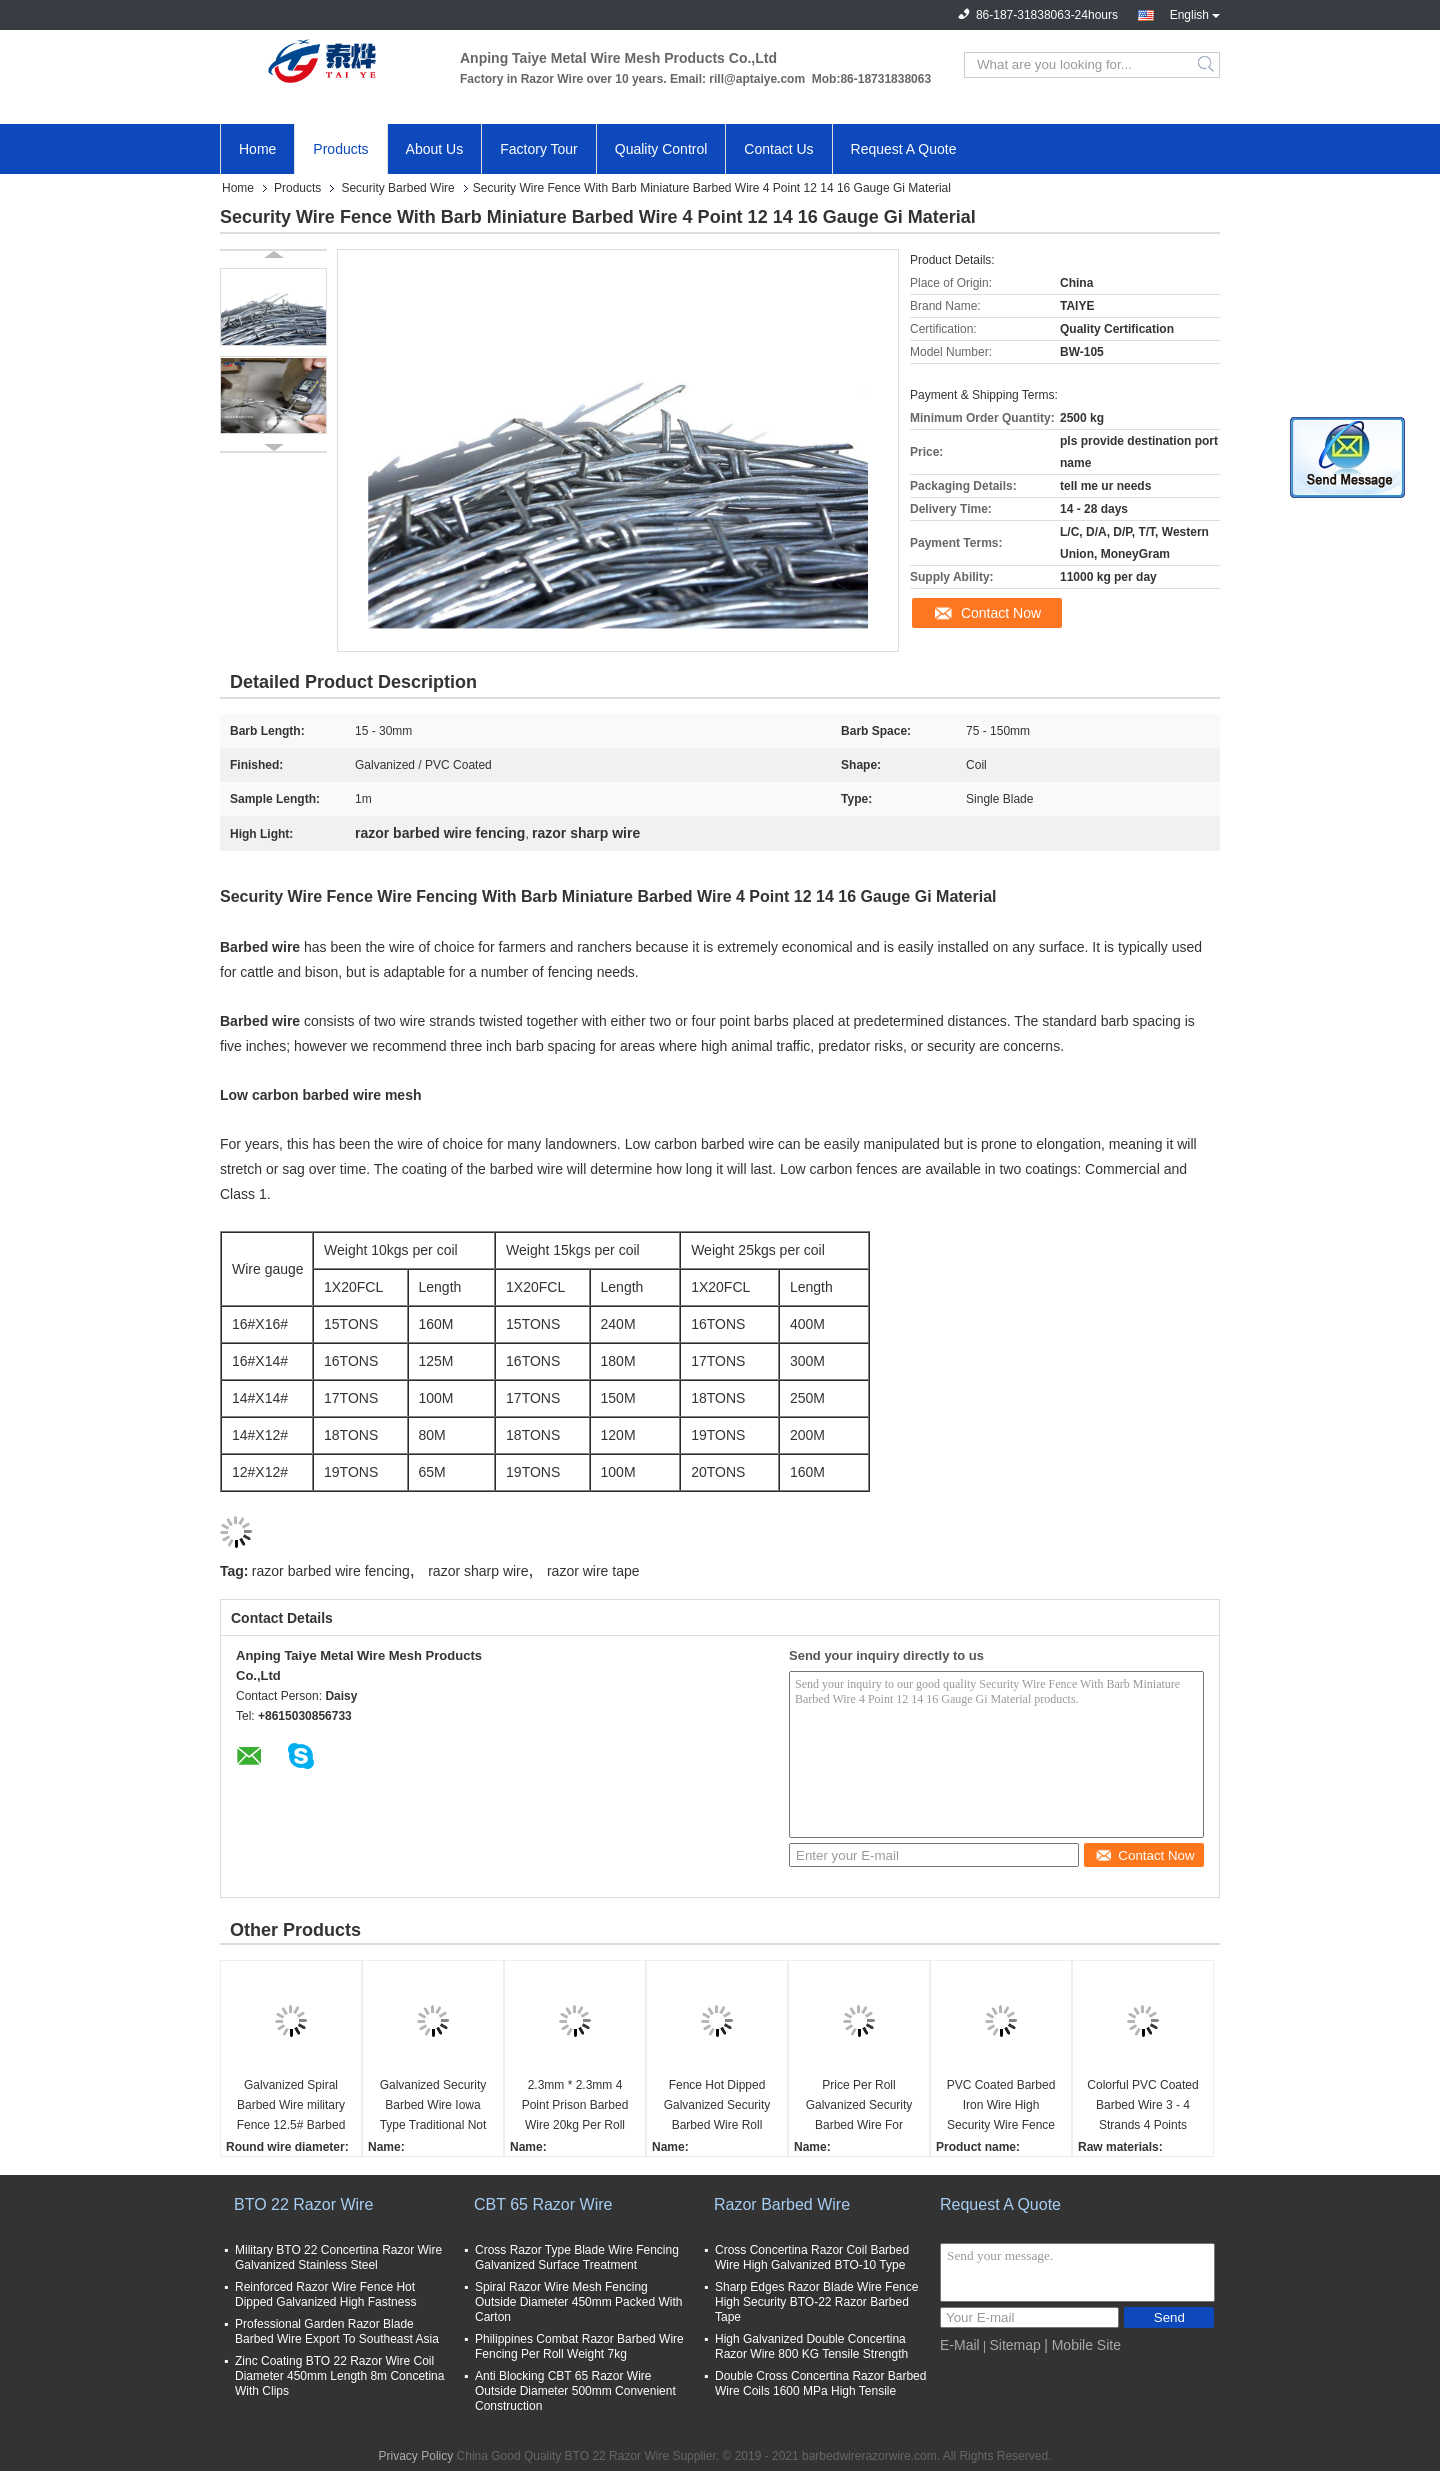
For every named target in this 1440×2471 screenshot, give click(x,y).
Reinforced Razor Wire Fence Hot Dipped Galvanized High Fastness (325, 2294)
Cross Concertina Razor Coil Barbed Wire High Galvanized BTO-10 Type (812, 2257)
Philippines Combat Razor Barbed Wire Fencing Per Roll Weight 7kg (579, 2346)
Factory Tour (539, 149)
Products (340, 149)
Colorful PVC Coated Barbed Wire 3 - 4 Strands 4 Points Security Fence (1142, 2106)
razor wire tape (593, 1571)
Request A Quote (904, 149)
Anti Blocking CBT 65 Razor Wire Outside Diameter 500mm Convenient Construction (575, 2391)
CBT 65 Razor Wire (543, 2204)
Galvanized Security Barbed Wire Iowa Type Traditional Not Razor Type (433, 2106)
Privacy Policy (416, 2456)
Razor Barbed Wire (782, 2204)
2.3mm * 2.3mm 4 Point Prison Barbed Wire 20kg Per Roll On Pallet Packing (575, 2106)
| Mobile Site (1082, 2345)
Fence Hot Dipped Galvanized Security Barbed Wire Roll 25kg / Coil (717, 2106)
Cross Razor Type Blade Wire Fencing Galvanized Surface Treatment (577, 2257)
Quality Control (661, 149)
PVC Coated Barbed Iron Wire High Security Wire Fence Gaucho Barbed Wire (1001, 2106)
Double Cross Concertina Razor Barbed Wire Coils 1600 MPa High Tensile (820, 2383)
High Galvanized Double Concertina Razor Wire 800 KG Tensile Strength (811, 2346)
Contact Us (778, 149)
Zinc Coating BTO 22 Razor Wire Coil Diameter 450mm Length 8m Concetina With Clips (339, 2376)
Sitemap (1014, 2345)
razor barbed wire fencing (331, 1571)
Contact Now (1001, 613)
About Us (435, 149)
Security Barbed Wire (397, 188)
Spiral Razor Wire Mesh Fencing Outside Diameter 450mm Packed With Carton (578, 2302)
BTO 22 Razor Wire (303, 2204)
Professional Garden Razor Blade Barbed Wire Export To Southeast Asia (337, 2331)
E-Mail (960, 2345)
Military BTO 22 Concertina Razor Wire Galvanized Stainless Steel (338, 2257)
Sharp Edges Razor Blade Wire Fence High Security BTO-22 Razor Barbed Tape (816, 2302)
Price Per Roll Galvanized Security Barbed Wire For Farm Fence (859, 2106)
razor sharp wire (478, 1571)
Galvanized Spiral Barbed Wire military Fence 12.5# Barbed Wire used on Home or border (291, 2106)
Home (257, 149)
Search (1207, 65)
